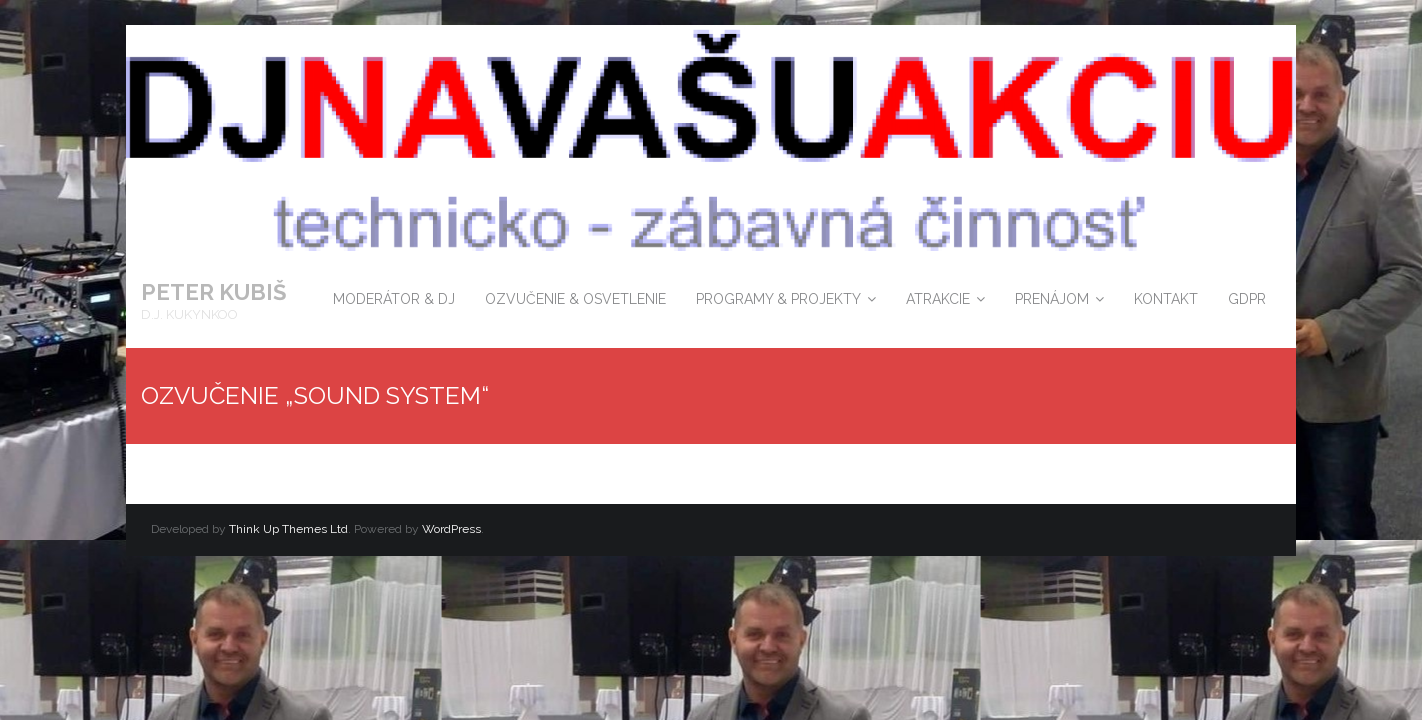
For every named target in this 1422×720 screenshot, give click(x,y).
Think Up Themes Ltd (288, 529)
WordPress (451, 529)
